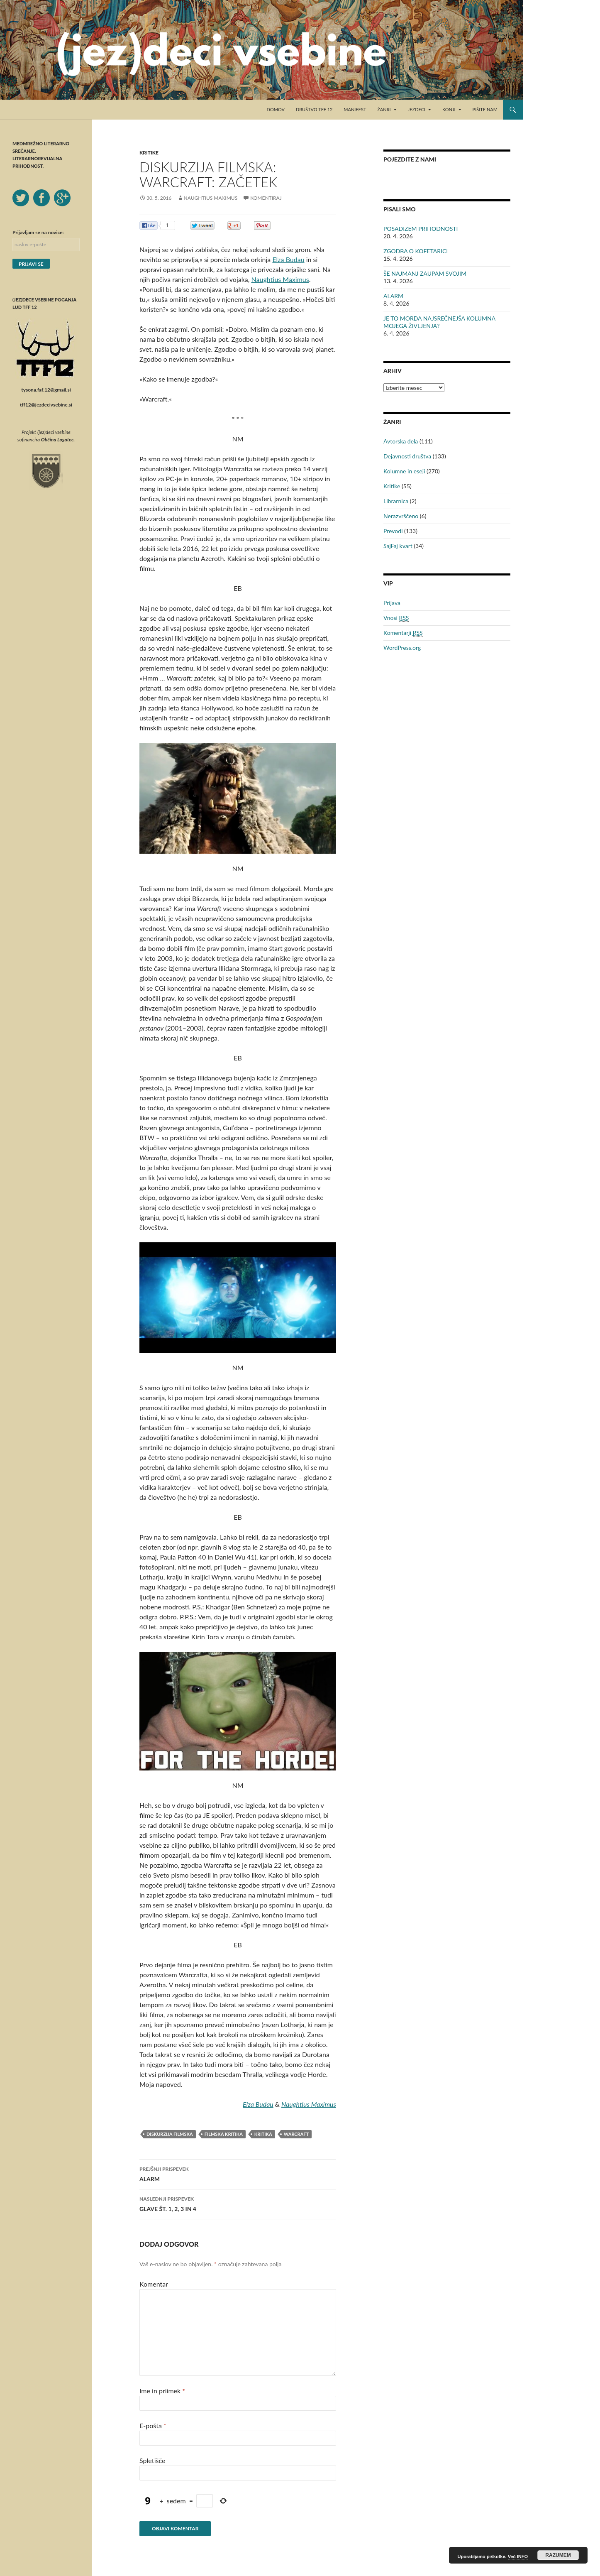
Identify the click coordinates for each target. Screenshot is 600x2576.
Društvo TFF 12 (314, 109)
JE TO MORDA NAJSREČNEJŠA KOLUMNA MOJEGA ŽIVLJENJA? (439, 322)
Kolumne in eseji (404, 471)
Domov (276, 109)
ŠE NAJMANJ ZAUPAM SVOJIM (424, 273)
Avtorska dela (400, 441)
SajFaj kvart (397, 545)
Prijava (391, 602)
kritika (263, 2134)
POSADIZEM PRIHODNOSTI (420, 228)
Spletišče (152, 2460)
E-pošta (152, 2425)
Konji (449, 109)
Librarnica (395, 500)
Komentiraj (265, 198)
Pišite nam (485, 109)
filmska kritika (224, 2134)
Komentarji (403, 633)
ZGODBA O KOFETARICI (415, 251)
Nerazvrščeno (400, 515)
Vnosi (396, 618)
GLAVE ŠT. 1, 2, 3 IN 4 (237, 2203)
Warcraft (296, 2134)
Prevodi (393, 530)
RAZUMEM (558, 2555)
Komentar (153, 2284)
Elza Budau (288, 259)
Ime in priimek (162, 2391)
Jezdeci (417, 109)
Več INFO (518, 2556)
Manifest (355, 109)
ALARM (237, 2173)
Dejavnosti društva (407, 456)
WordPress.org (402, 647)
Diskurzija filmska (169, 2134)
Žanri (383, 109)
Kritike (149, 152)
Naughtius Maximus (211, 198)
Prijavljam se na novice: (38, 232)
